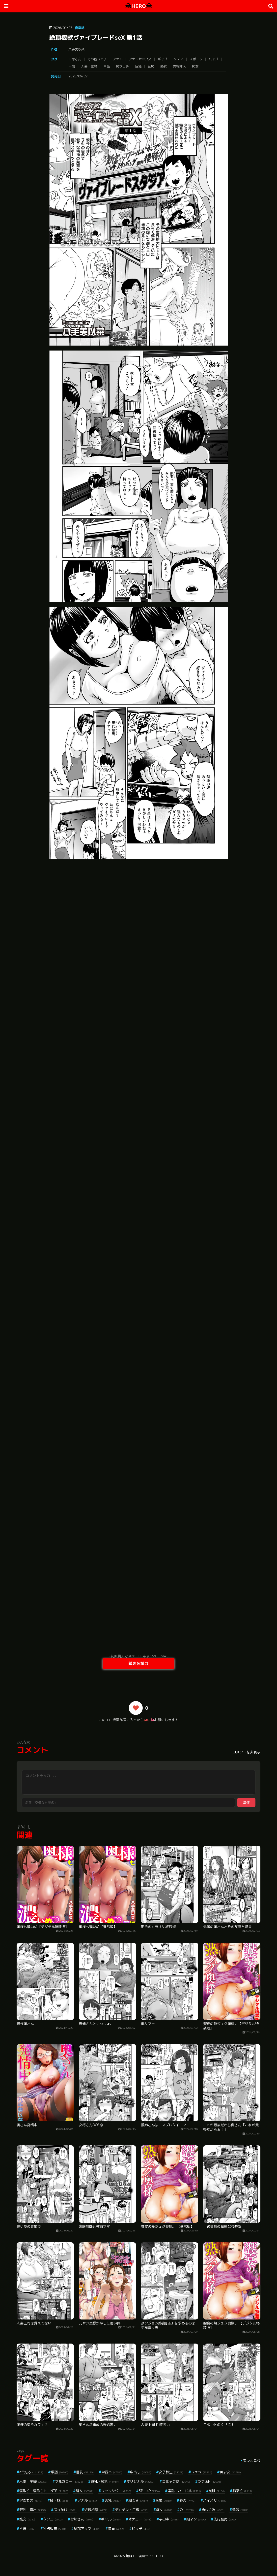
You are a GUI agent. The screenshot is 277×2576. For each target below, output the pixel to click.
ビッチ (141, 2528)
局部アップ (87, 2528)
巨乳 (138, 66)
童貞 (116, 2528)
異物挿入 (179, 66)
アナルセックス (140, 59)
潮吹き (138, 2500)
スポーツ (196, 59)
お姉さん (81, 2519)
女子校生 (171, 2472)
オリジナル (140, 2481)
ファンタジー (116, 2490)
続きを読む (138, 1663)
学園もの (30, 2500)
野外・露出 (32, 2509)
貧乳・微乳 (105, 2481)
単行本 (111, 2472)
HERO (138, 6)
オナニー (139, 2519)
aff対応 (31, 2472)
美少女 (230, 2472)
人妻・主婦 (89, 66)
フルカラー (69, 2481)
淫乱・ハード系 (184, 2490)
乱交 (27, 2519)
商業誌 (79, 28)
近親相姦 (95, 2509)
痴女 (195, 66)
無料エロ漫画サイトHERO (144, 2556)
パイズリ (214, 2500)
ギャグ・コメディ (170, 59)
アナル (118, 59)
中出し (140, 2472)
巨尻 (151, 66)
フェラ (201, 2472)
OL (187, 2509)
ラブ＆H (209, 2481)
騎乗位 (242, 2490)
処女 (84, 2490)
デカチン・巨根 (131, 2509)
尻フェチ (122, 66)
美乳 (113, 2500)
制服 (217, 2490)
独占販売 (54, 2528)
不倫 (71, 66)
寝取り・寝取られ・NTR (43, 2490)
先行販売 (225, 2519)
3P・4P (149, 2490)
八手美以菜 (76, 49)
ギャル (111, 2519)
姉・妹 (60, 2500)
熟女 (163, 66)
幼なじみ (212, 2509)
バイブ (213, 59)
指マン (196, 2519)
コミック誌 (176, 2481)
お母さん (74, 59)
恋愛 (164, 2500)
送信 (246, 1802)
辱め (187, 2500)
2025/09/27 (78, 76)
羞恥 (240, 2509)
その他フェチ (97, 59)
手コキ (169, 2519)
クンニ (53, 2519)
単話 (106, 66)
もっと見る (251, 2460)
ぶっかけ (65, 2509)
